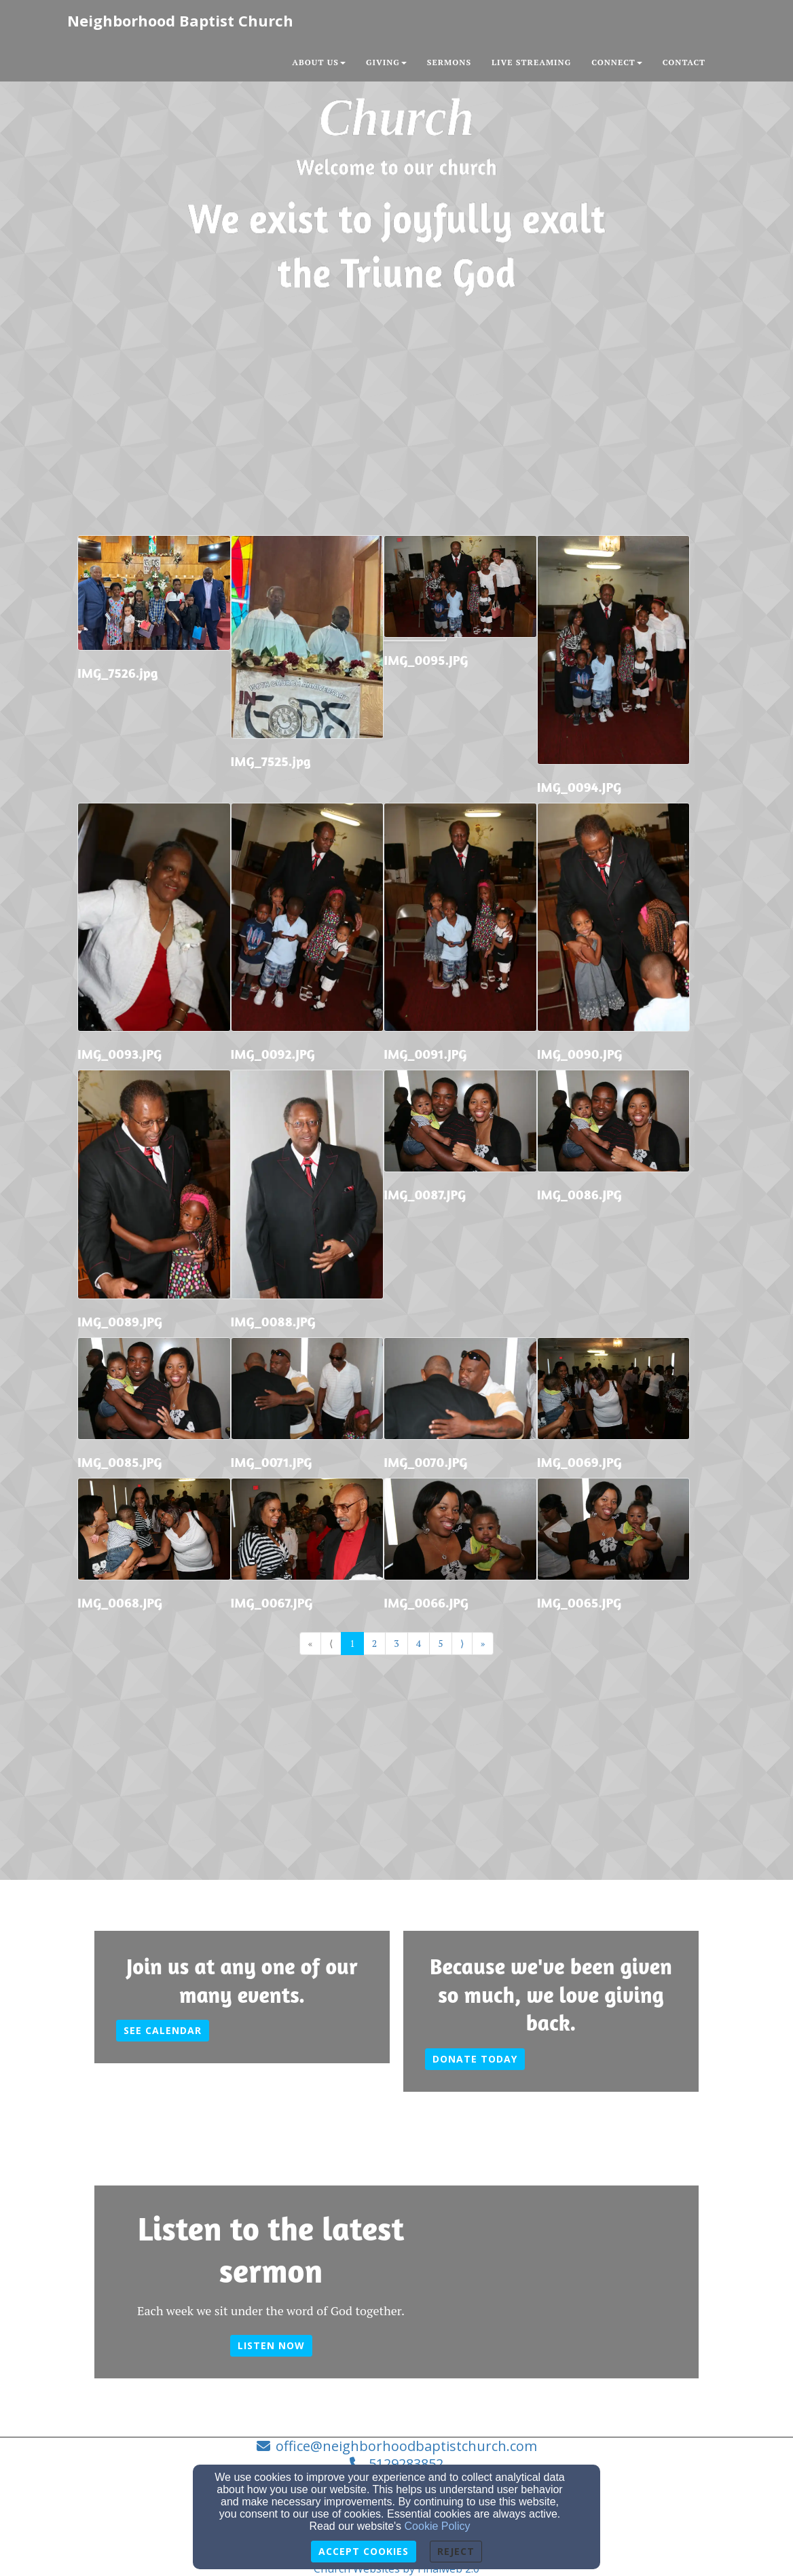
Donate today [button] (474, 2058)
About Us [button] (319, 62)
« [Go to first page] (310, 1643)
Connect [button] (616, 62)
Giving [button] (386, 62)
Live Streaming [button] (531, 62)
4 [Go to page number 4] (418, 1643)
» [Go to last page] (483, 1643)
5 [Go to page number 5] (440, 1643)
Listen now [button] (271, 2345)
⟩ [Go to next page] (462, 1643)
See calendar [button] (163, 2030)
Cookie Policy (438, 2526)
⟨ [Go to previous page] (331, 1643)
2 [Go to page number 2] (374, 1643)
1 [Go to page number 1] (352, 1643)
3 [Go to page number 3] (396, 1643)
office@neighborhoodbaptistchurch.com (406, 2446)
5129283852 (406, 2463)
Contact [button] (684, 62)
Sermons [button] (449, 62)
